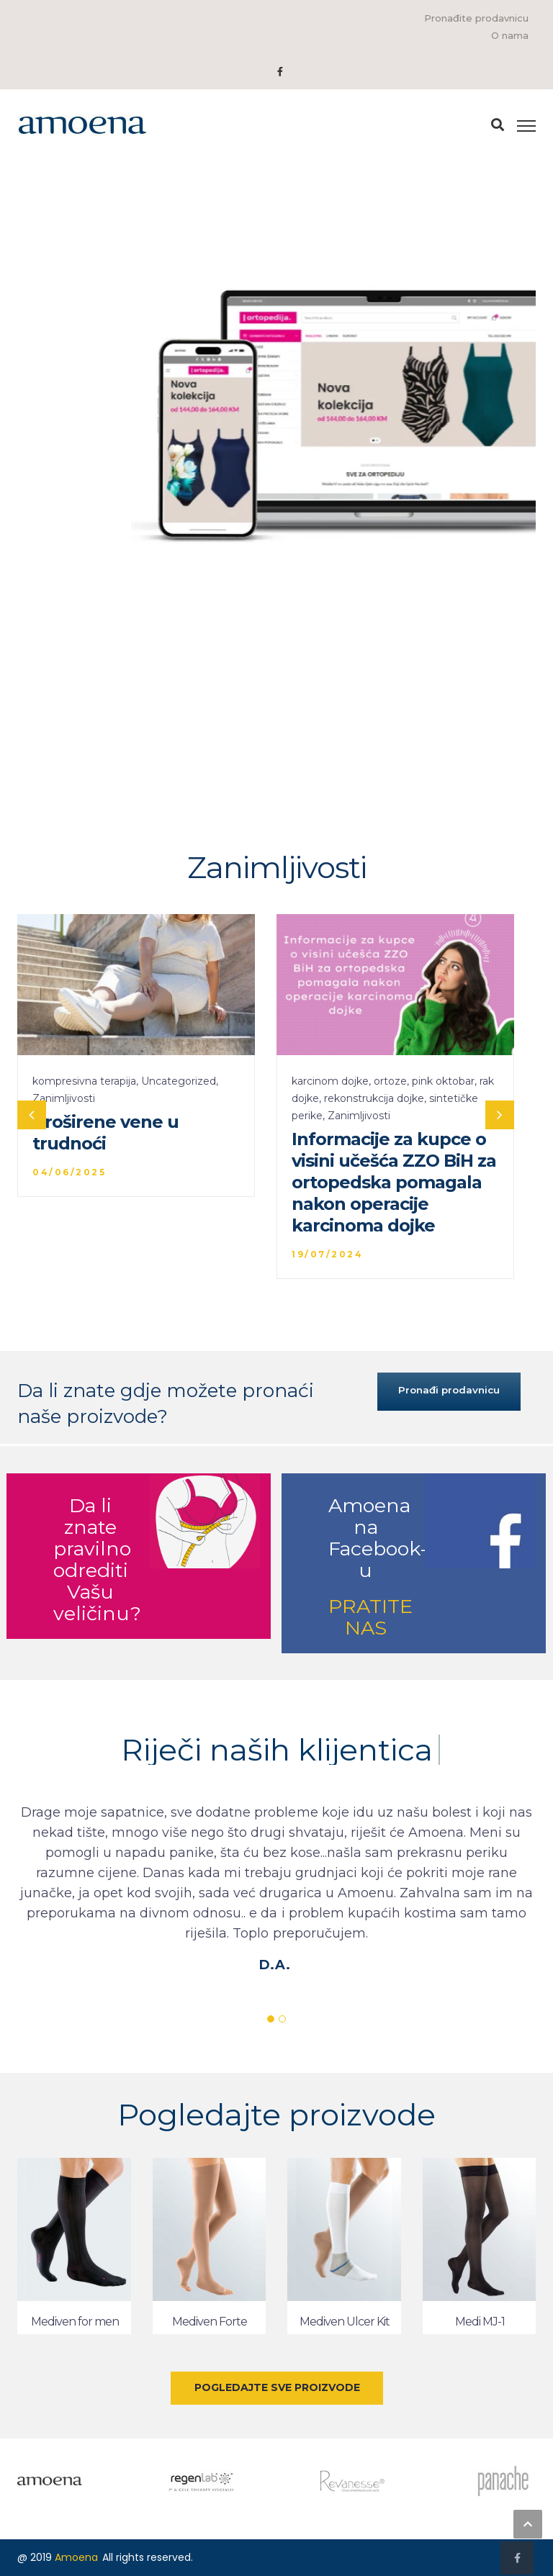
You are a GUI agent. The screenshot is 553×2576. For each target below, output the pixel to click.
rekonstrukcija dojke (374, 1098)
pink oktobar (443, 1081)
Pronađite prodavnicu (476, 18)
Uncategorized (178, 1081)
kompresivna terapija (84, 1081)
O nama (510, 35)
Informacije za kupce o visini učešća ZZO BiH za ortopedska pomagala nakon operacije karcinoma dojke (394, 1182)
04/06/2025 (69, 1172)
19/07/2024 (327, 1254)
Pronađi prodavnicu (449, 1390)
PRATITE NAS (370, 1617)
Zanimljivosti (63, 1098)
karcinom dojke (330, 1081)
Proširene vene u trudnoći (105, 1132)
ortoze (390, 1081)
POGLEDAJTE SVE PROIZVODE (277, 2387)
